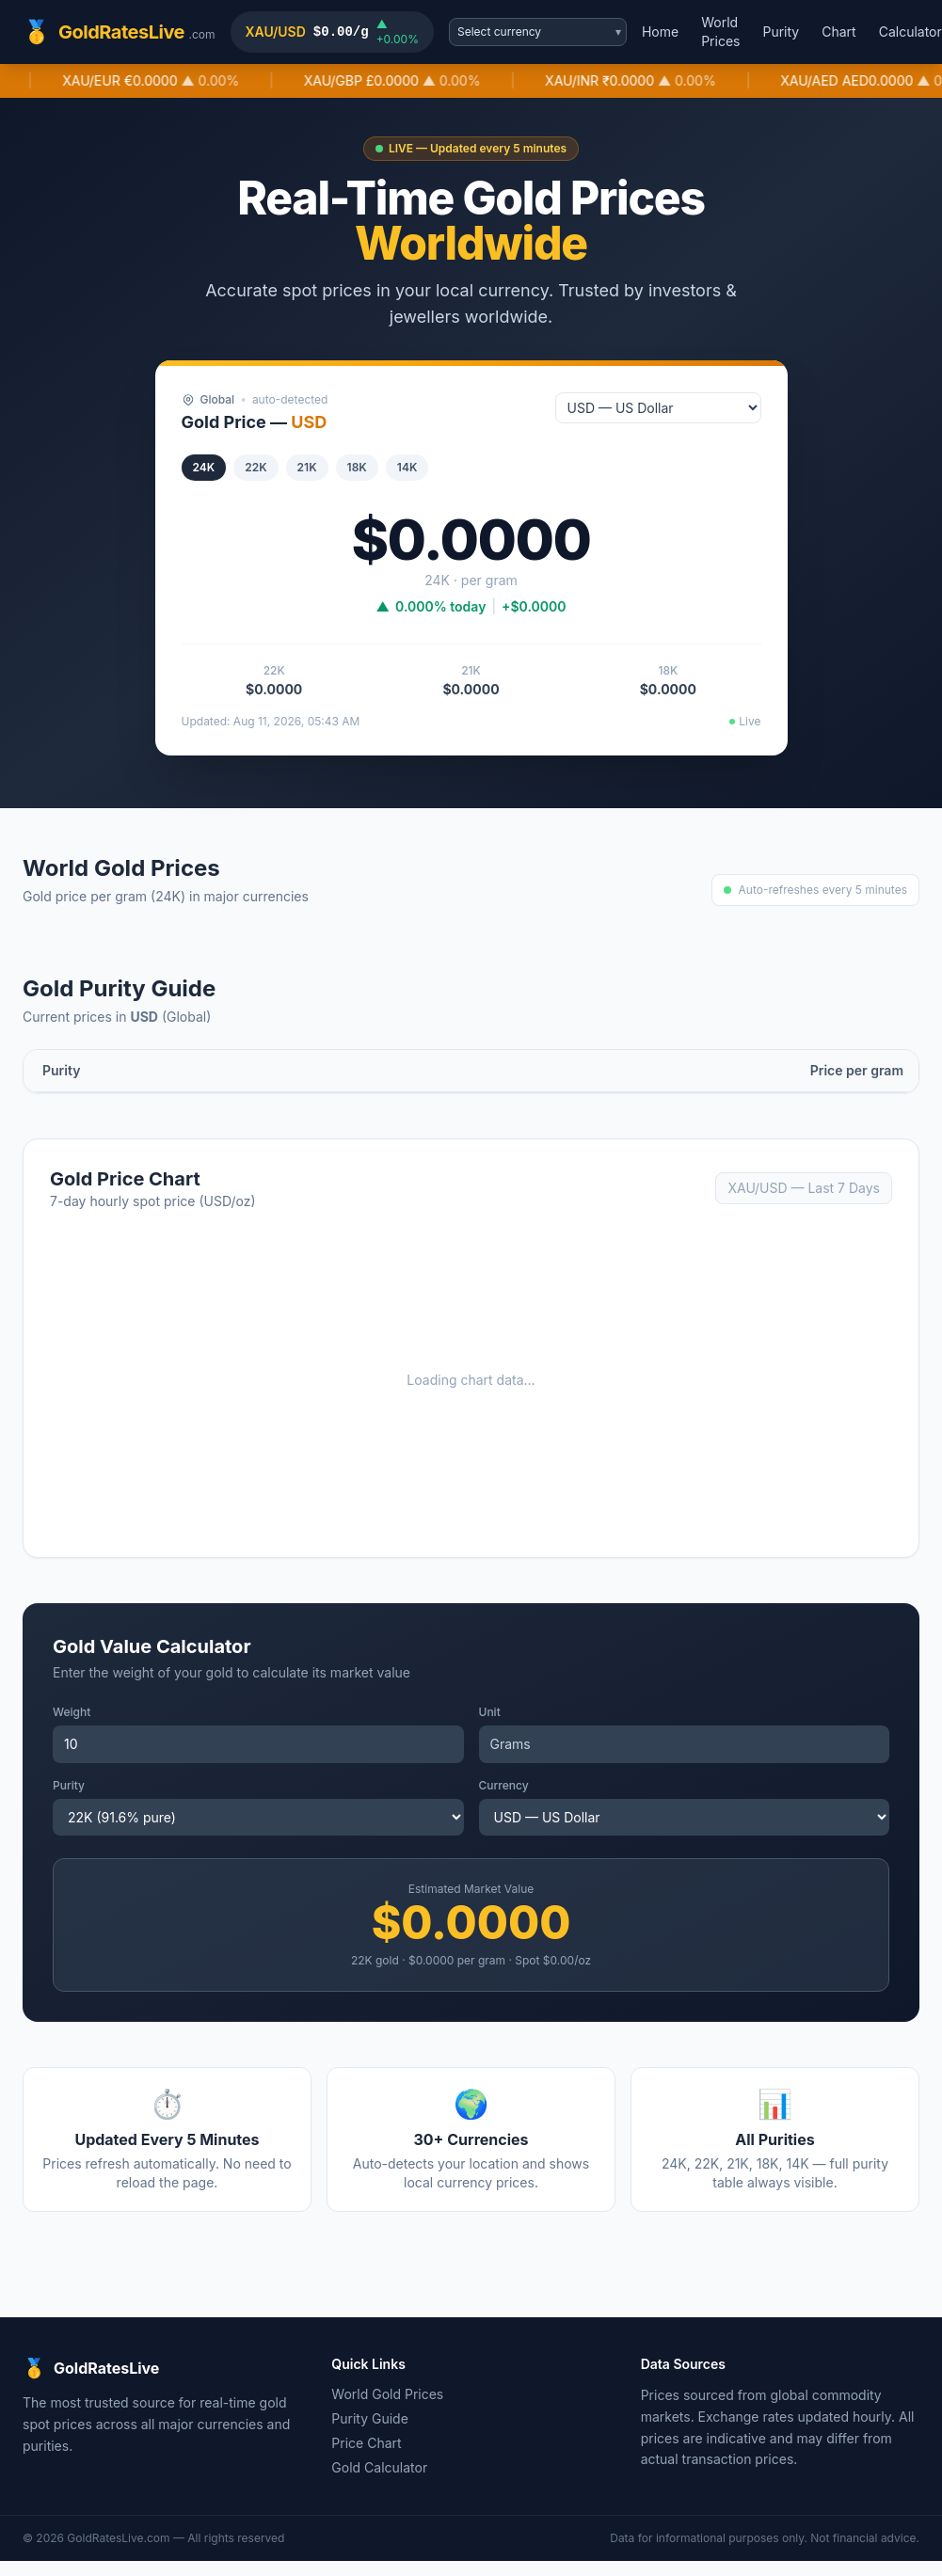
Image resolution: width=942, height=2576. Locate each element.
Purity (780, 32)
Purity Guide (369, 2418)
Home (660, 32)
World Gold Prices (387, 2394)
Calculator (910, 32)
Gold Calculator (379, 2467)
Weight (71, 1712)
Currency (504, 1785)
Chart (838, 32)
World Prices (720, 31)
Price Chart (366, 2443)
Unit (490, 1712)
